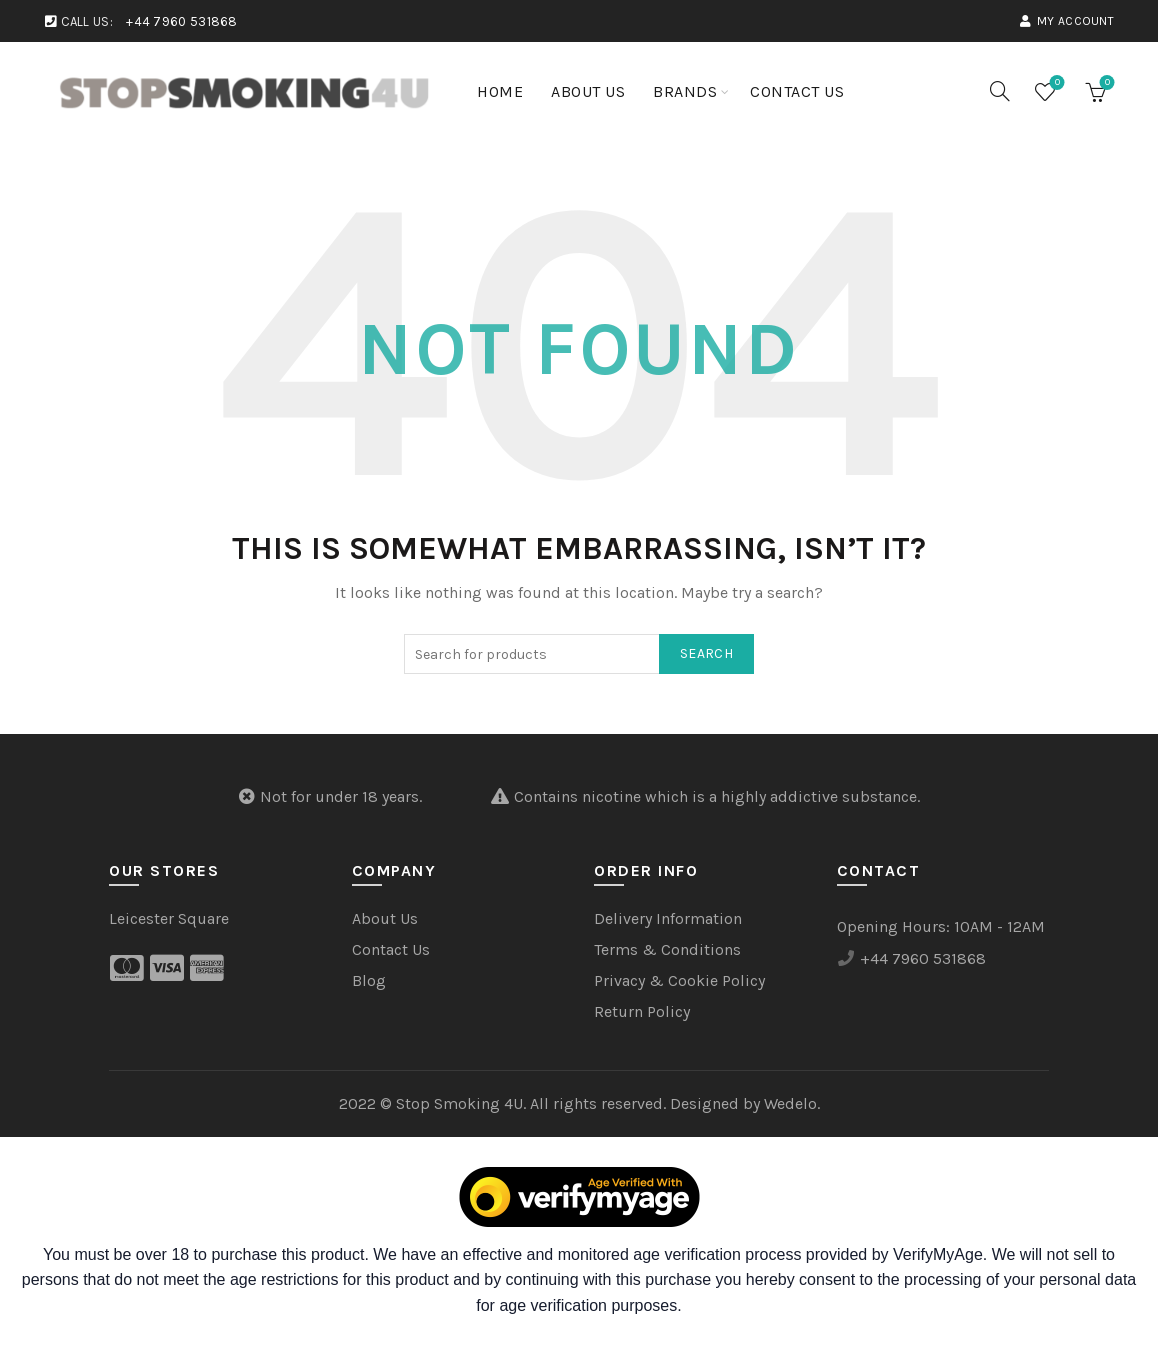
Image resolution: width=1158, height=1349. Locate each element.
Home (500, 91)
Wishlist (1055, 83)
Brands (685, 91)
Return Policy (642, 1011)
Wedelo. (792, 1103)
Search (706, 653)
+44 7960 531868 (182, 21)
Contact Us (797, 91)
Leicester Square (169, 918)
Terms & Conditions (667, 949)
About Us (588, 91)
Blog (369, 980)
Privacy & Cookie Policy (679, 980)
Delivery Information (668, 918)
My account (1066, 21)
